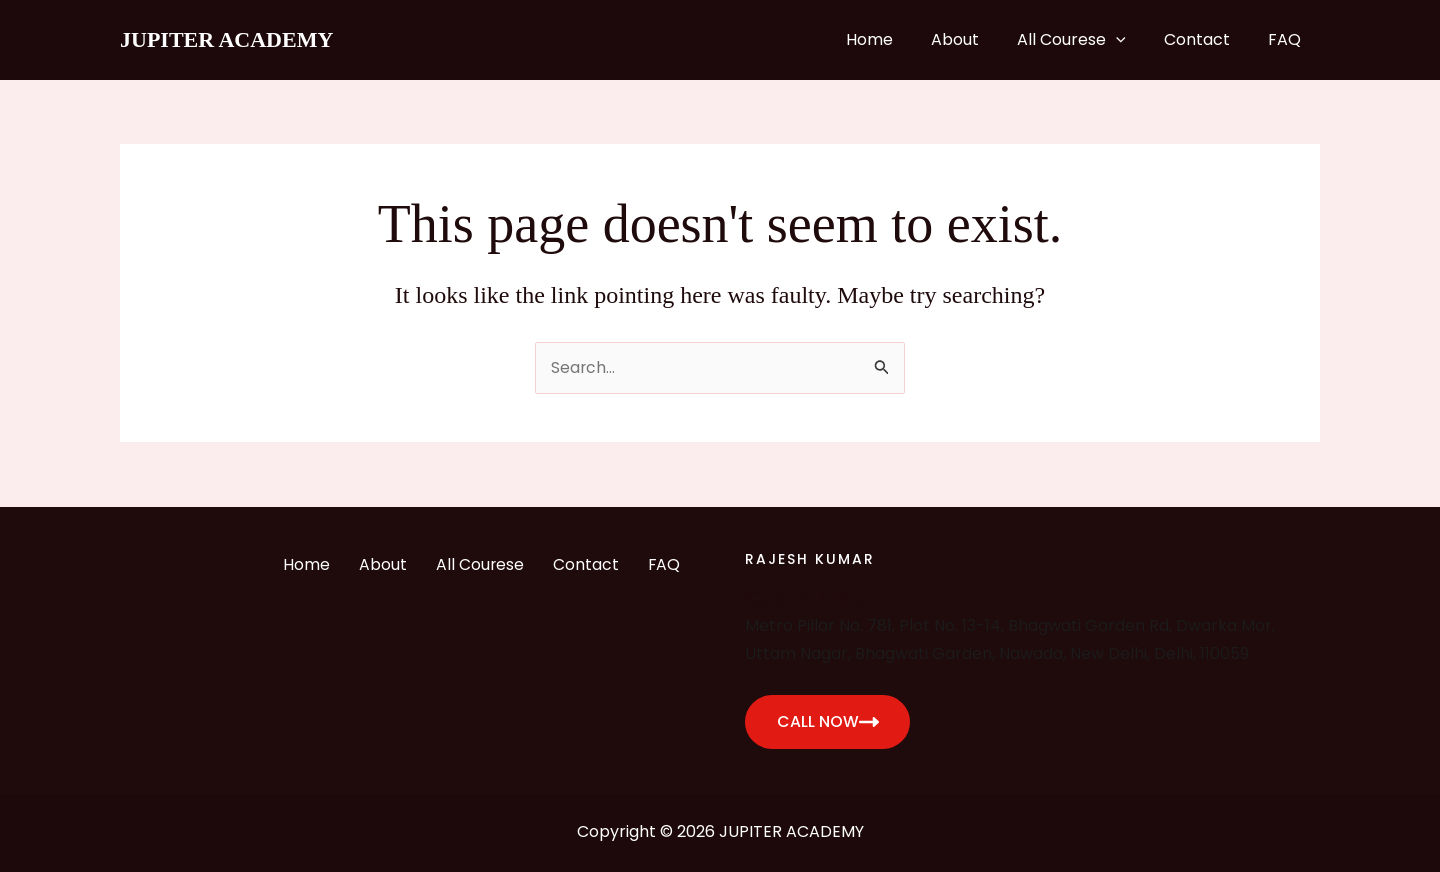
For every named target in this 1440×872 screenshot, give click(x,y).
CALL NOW (828, 721)
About (976, 39)
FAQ (1287, 39)
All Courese (1086, 40)
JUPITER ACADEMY (226, 39)
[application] (1131, 40)
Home (896, 39)
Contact (1206, 39)
